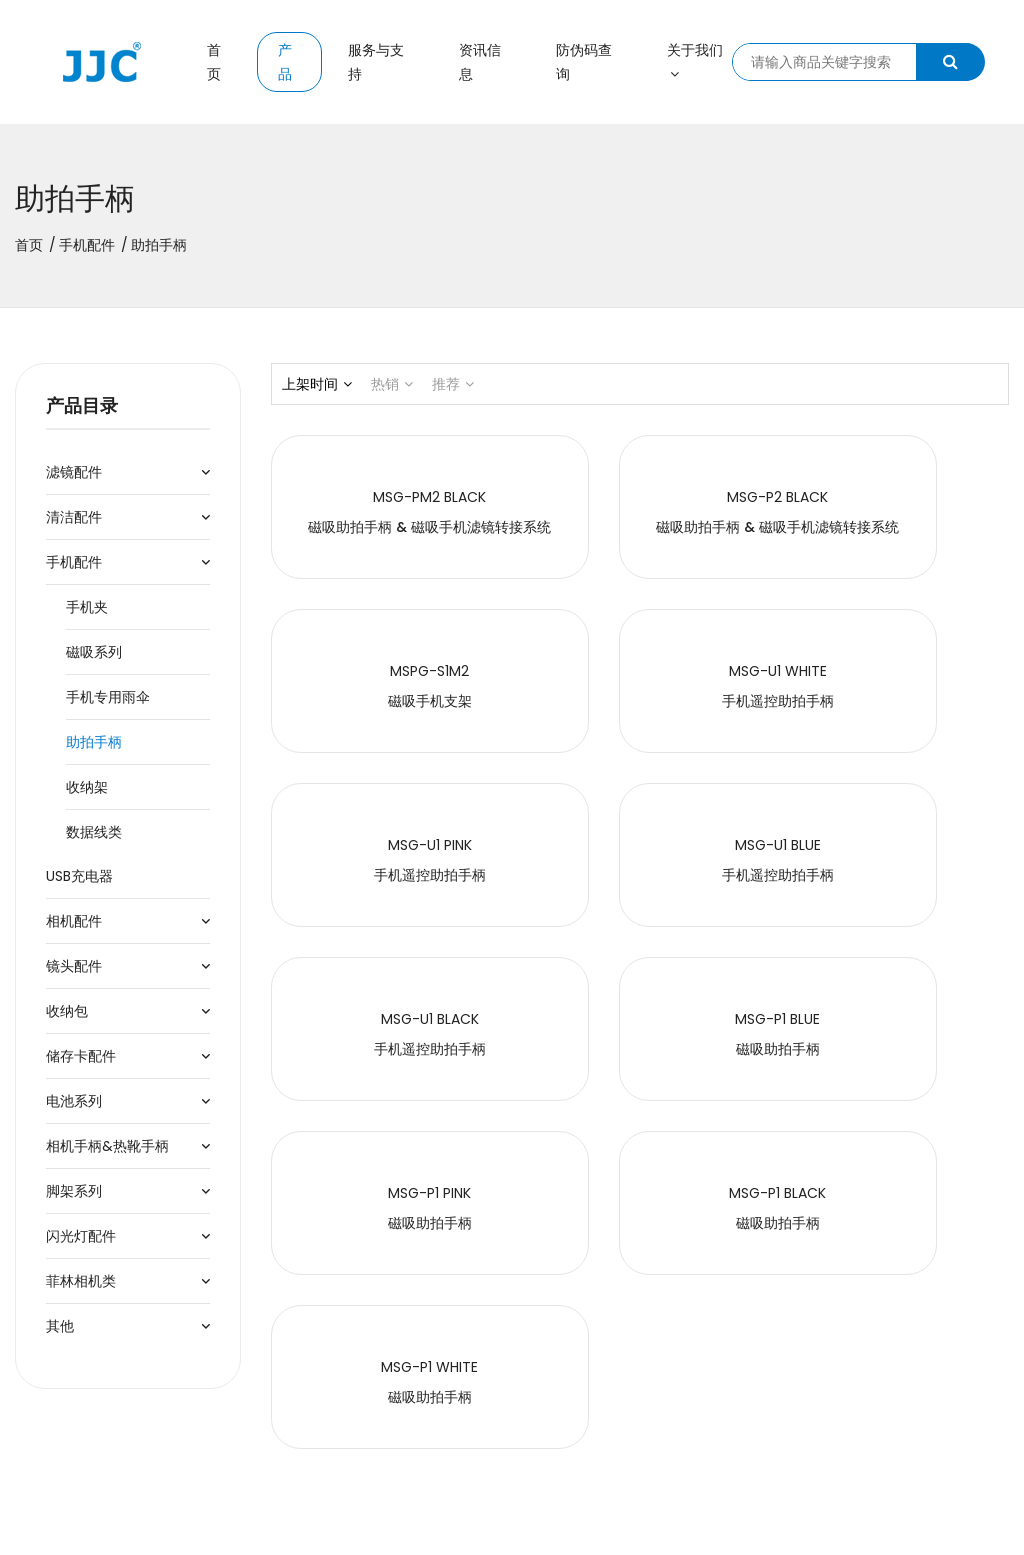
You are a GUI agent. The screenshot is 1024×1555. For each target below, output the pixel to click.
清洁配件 (74, 517)
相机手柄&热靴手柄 (107, 1146)
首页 (214, 62)
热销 (392, 384)
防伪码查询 (584, 62)
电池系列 (74, 1101)
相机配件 (74, 921)
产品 (285, 62)
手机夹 (87, 607)
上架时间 (317, 384)
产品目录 (82, 405)
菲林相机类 (81, 1281)
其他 (60, 1326)
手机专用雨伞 (108, 697)
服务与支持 (376, 62)
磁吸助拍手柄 (640, 875)
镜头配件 (74, 966)
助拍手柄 (94, 742)
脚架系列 (74, 1191)
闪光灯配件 (81, 1236)
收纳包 (67, 1011)
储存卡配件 (81, 1056)
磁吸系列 (94, 652)
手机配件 (87, 245)
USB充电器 (79, 876)
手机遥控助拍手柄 (384, 701)
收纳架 (87, 787)
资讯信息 (480, 62)
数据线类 (94, 832)
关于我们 (695, 60)
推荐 (453, 384)
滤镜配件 (74, 472)
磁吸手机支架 (896, 527)
